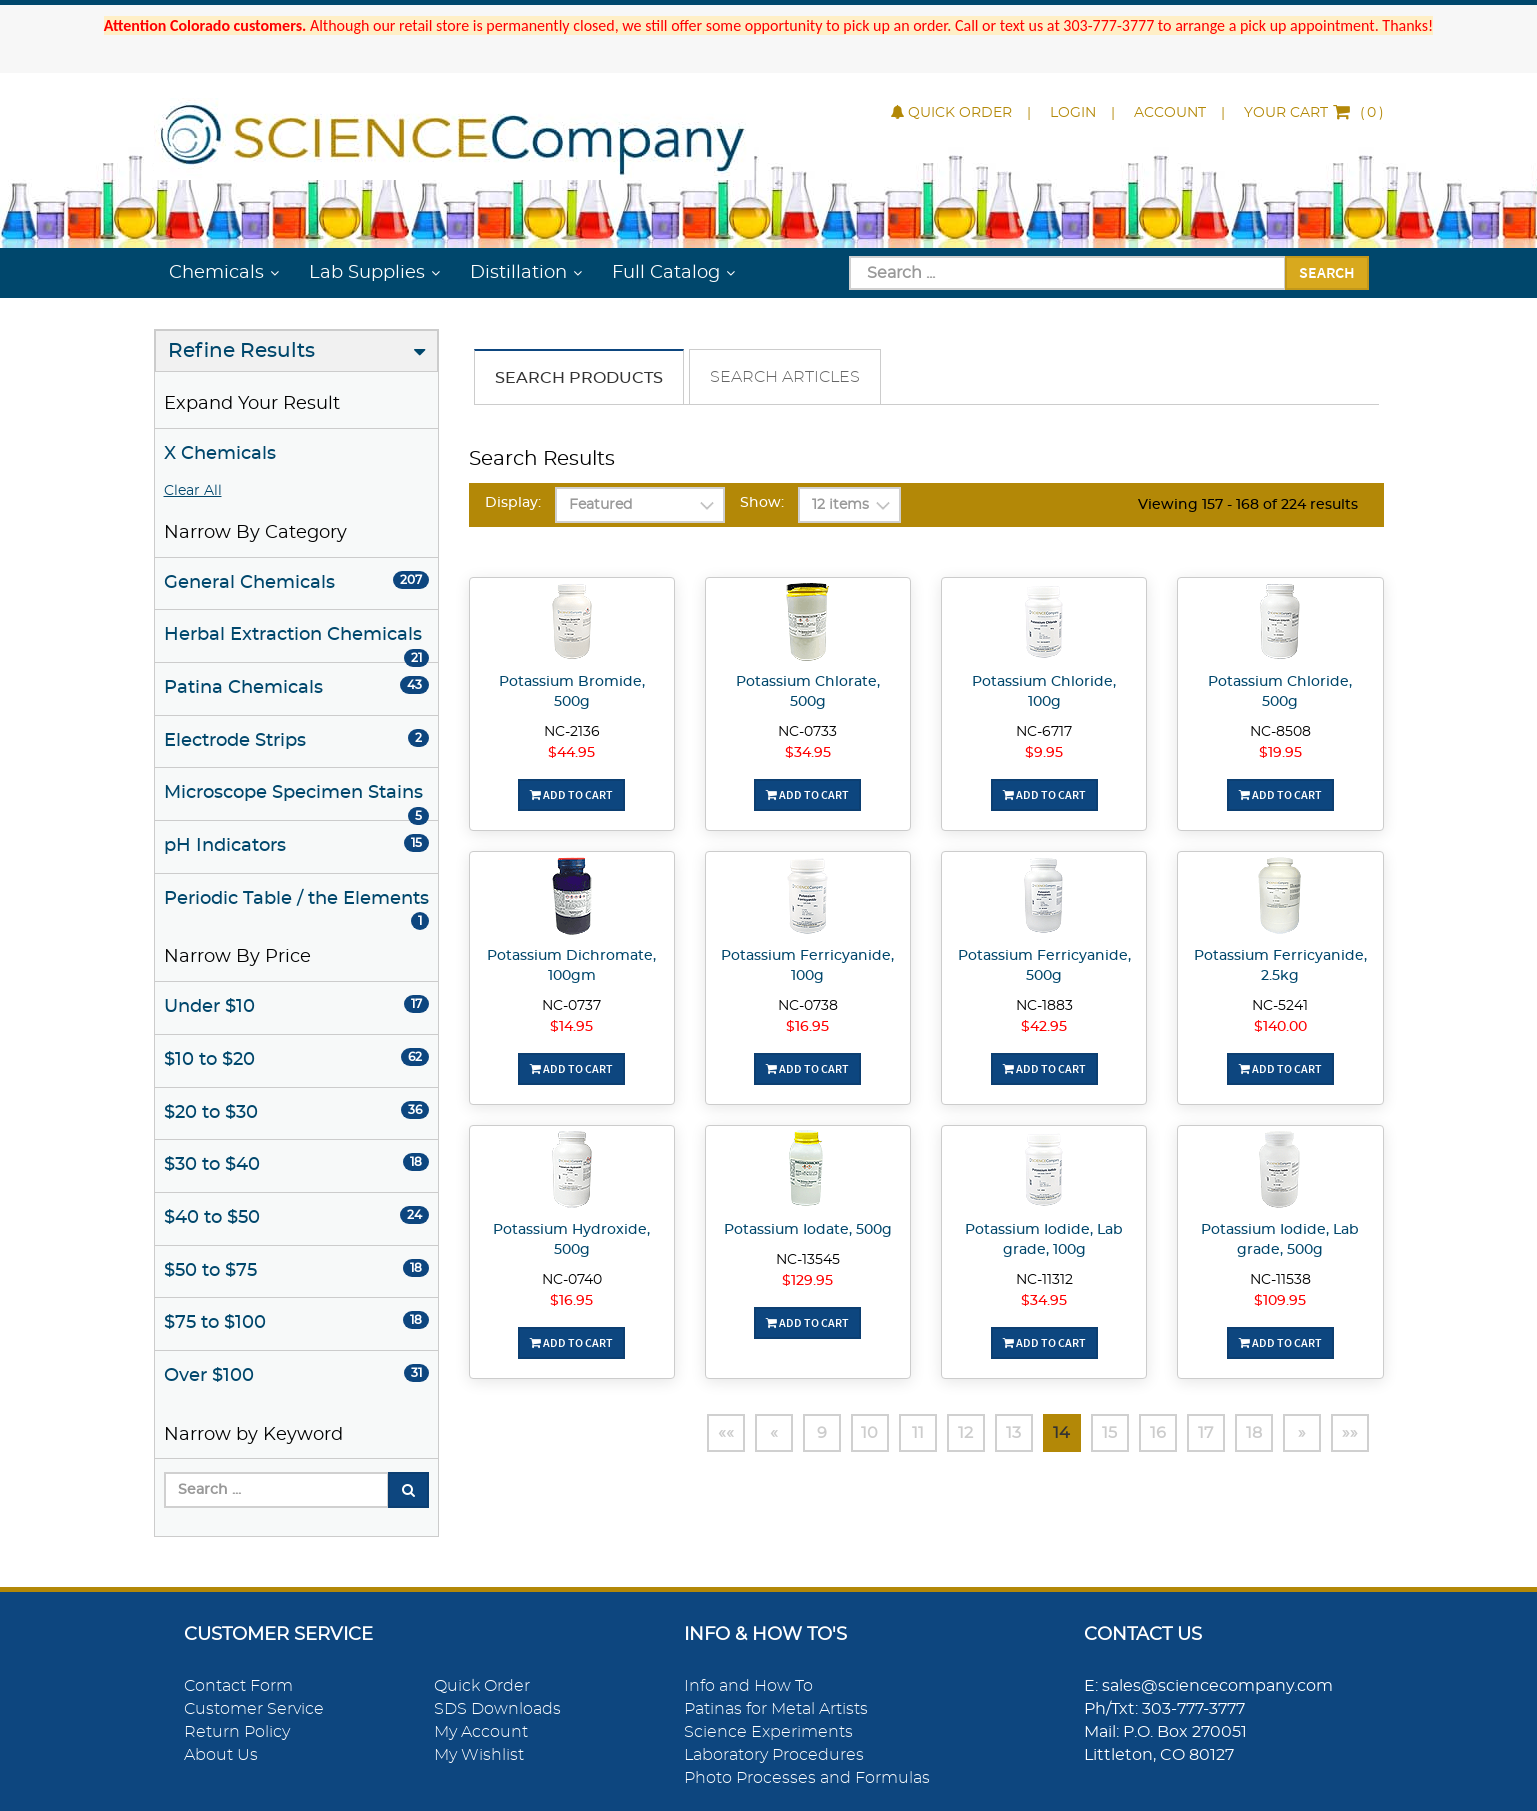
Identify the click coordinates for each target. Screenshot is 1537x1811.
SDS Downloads (497, 1709)
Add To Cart (571, 794)
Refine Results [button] (241, 351)
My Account (481, 1732)
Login (1073, 113)
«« (726, 1433)
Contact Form (238, 1686)
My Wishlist (479, 1755)
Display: (513, 503)
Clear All (193, 491)
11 (918, 1433)
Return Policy (237, 1732)
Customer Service (254, 1709)
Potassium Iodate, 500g (808, 1230)
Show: (762, 503)
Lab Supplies (367, 273)
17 (1205, 1433)
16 (1158, 1433)
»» (1350, 1433)
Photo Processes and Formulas (807, 1778)
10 (869, 1433)
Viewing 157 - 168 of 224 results (1248, 505)
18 (1254, 1433)
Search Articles (785, 377)
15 (1109, 1433)
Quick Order (951, 113)
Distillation (518, 273)
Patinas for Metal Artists (776, 1709)
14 (1061, 1433)
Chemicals (216, 273)
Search (1327, 272)
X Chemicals (220, 454)
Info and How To (748, 1686)
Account (1170, 113)
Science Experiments (768, 1732)
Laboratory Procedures (774, 1755)
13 (1013, 1433)
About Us (221, 1755)
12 (965, 1433)
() (1314, 113)
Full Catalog (666, 273)
